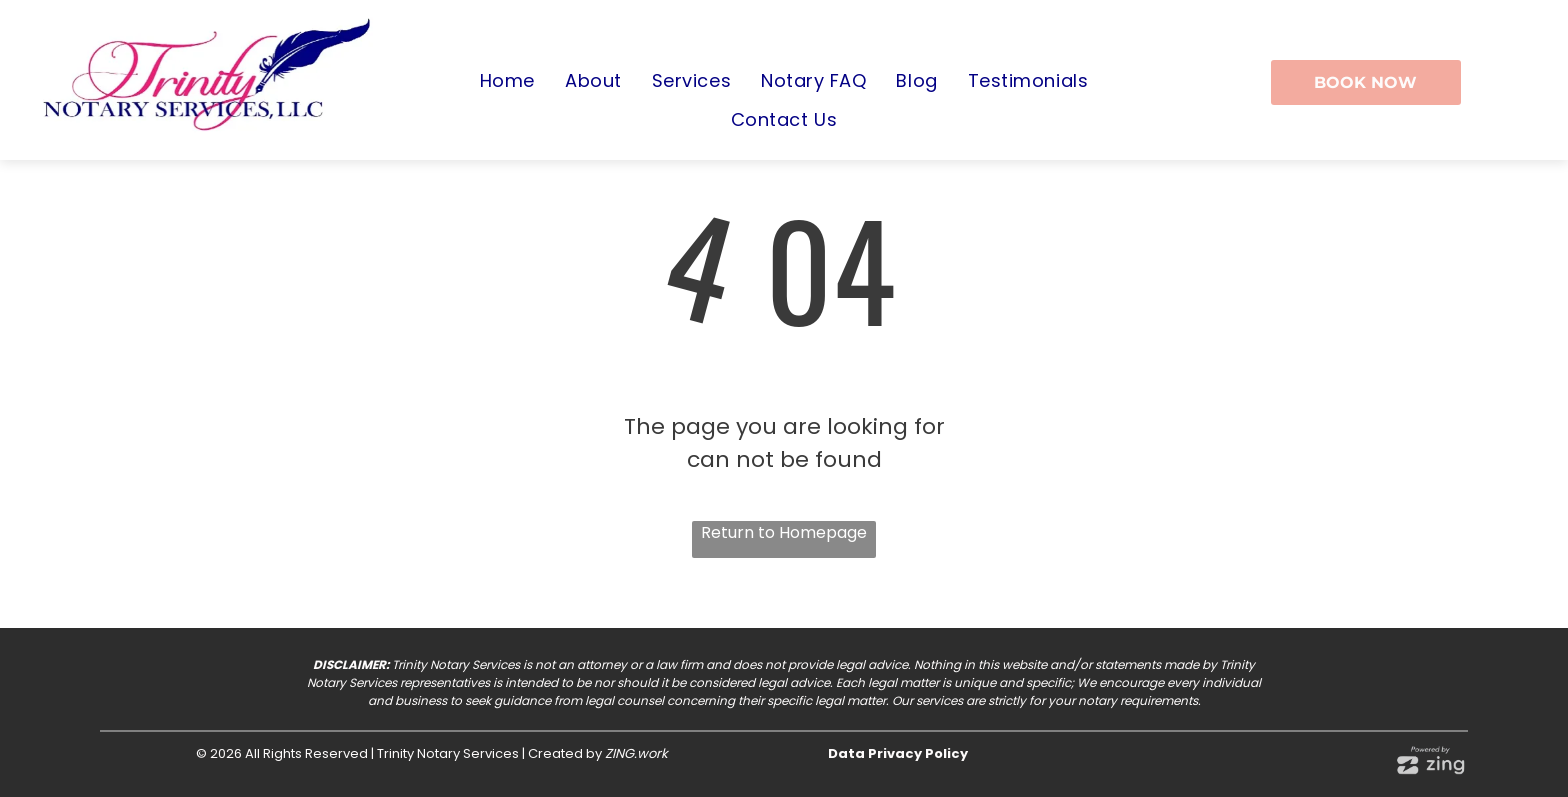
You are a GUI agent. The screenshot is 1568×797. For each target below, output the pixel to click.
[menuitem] (507, 81)
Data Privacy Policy (898, 753)
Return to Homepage (784, 532)
